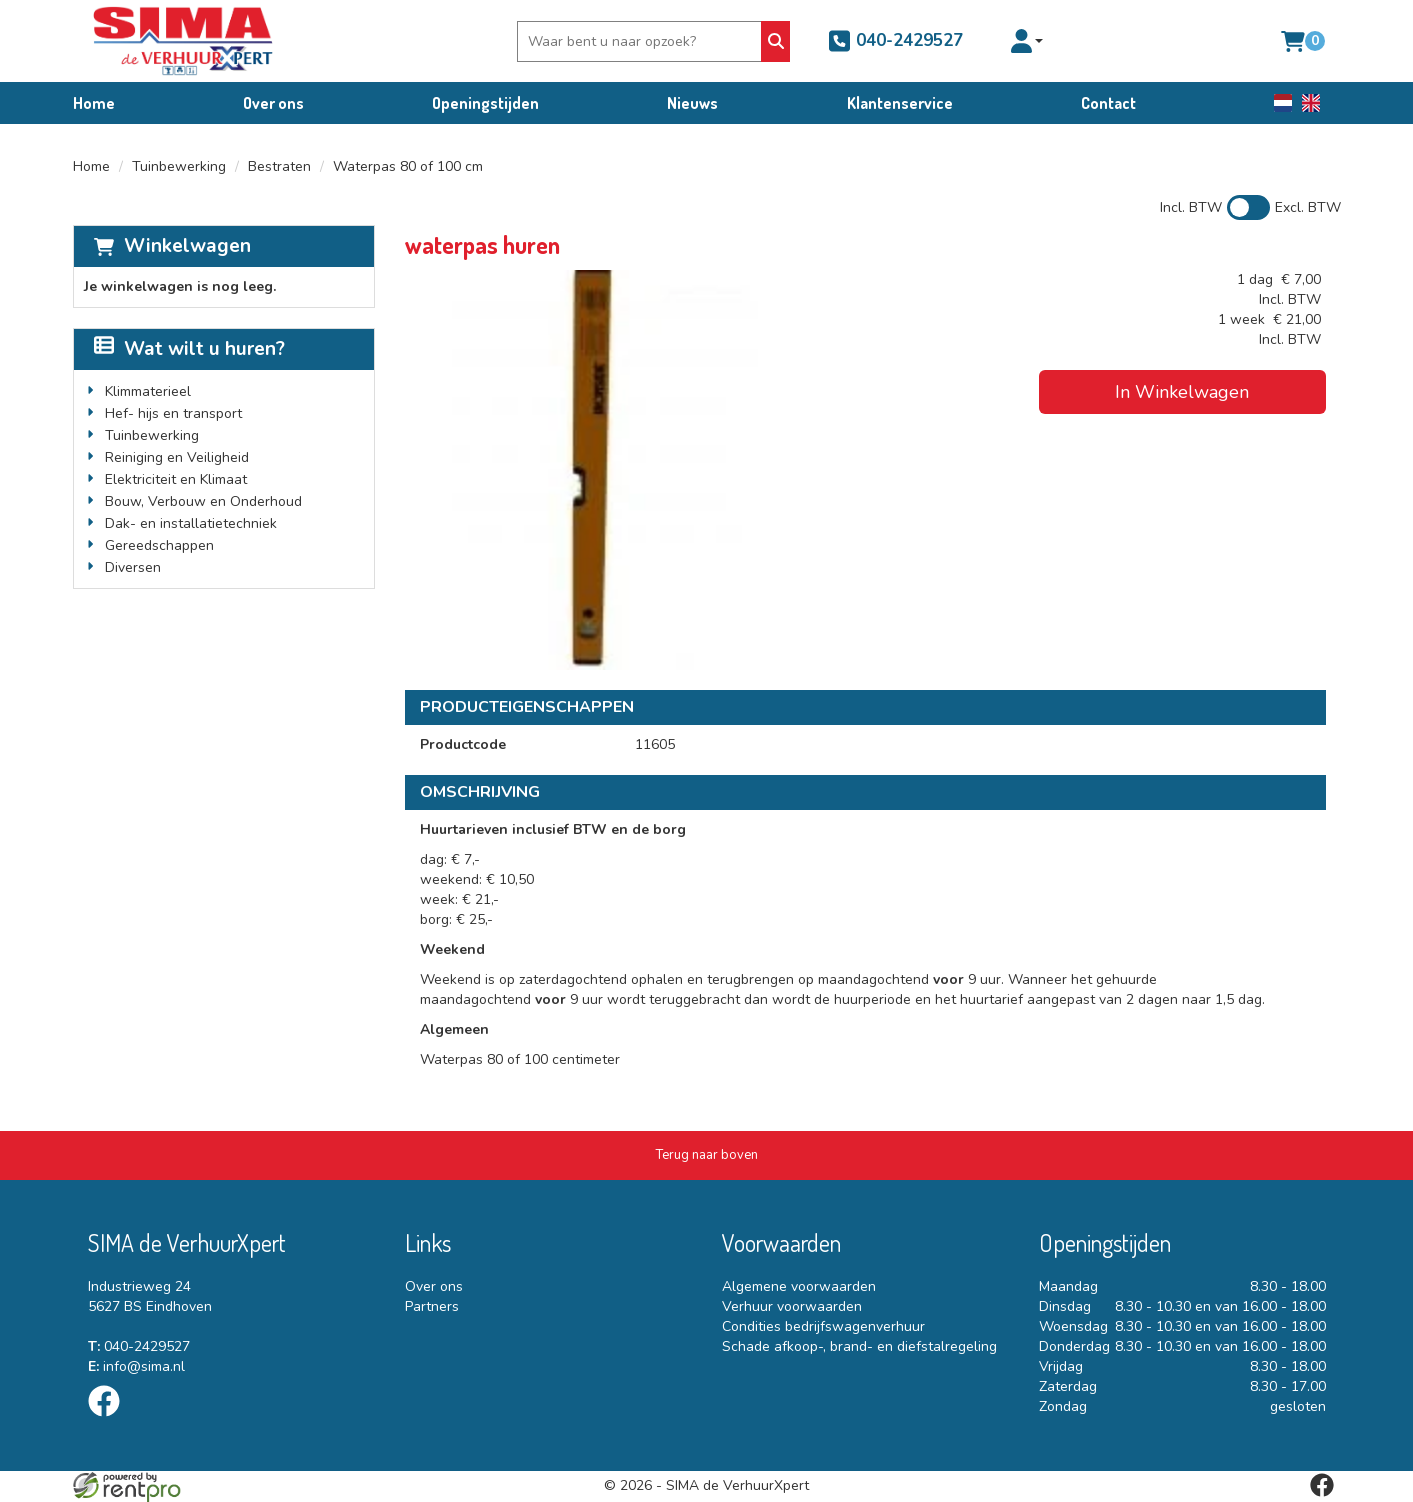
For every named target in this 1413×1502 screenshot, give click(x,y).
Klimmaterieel (148, 391)
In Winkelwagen (1182, 392)
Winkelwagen (187, 246)
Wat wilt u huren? (189, 349)
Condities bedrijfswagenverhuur (823, 1326)
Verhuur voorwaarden (792, 1306)
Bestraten (279, 166)
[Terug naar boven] (706, 1155)
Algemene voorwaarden (799, 1286)
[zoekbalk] (642, 41)
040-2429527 (895, 41)
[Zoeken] (775, 41)
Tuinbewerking (179, 166)
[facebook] (110, 1420)
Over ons (273, 103)
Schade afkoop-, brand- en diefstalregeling (859, 1346)
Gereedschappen (159, 545)
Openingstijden (485, 103)
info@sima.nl (136, 1366)
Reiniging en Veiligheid (177, 457)
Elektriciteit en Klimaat (176, 479)
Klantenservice (900, 103)
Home (94, 103)
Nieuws (692, 103)
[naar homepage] (183, 41)
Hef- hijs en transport (173, 413)
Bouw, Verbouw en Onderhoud (203, 501)
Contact (1108, 103)
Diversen (133, 567)
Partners (432, 1306)
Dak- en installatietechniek (191, 523)
